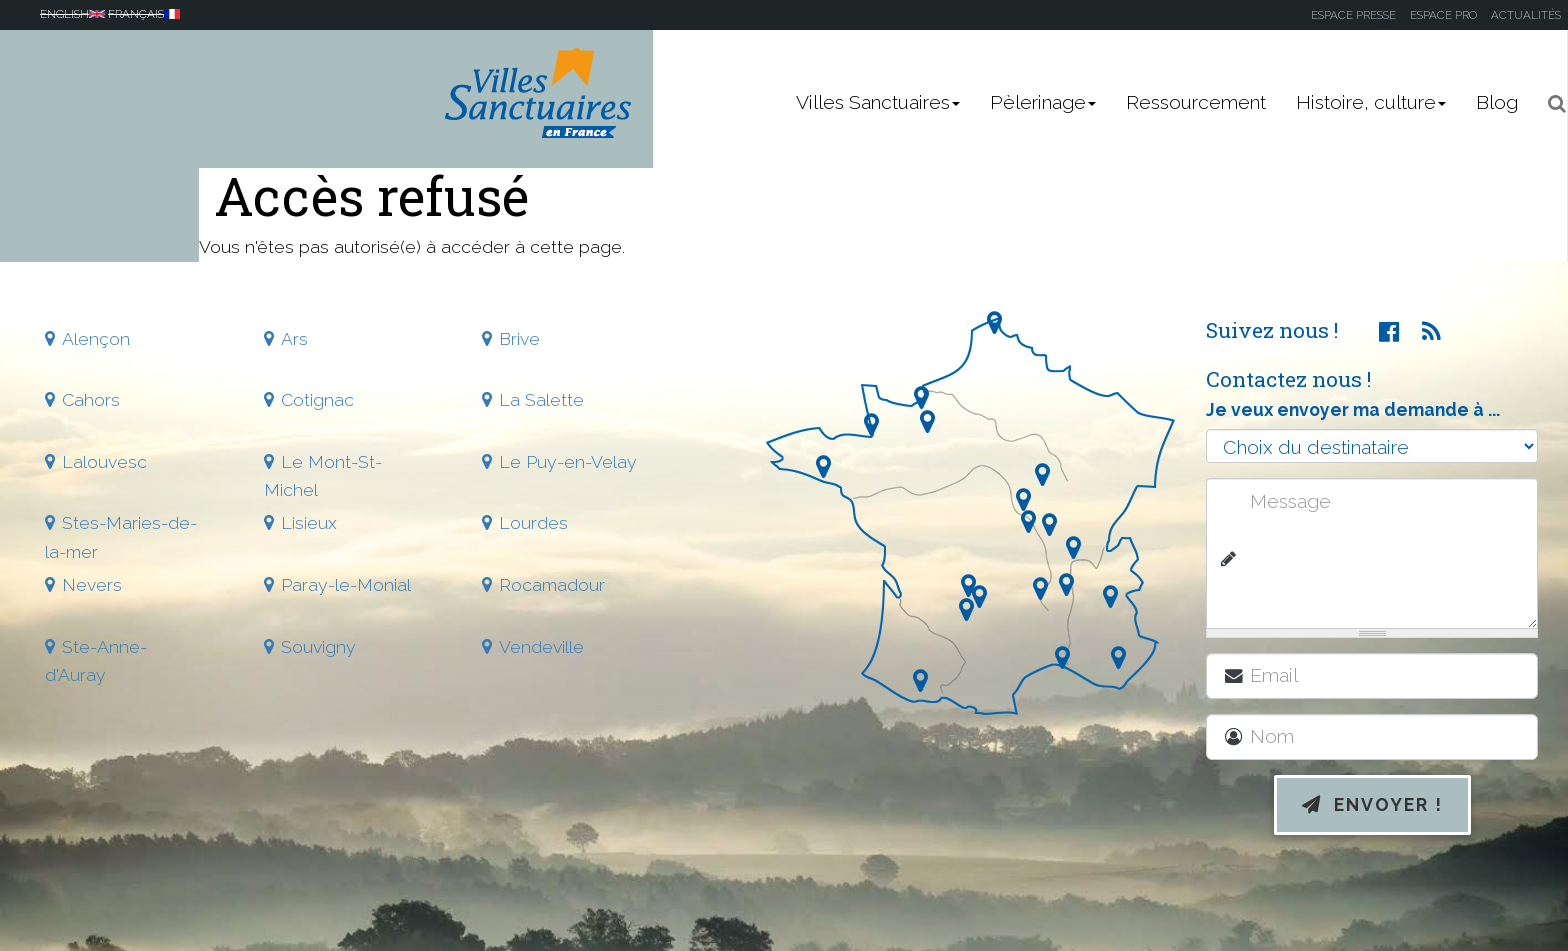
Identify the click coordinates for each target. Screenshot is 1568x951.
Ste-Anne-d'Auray (96, 660)
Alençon (96, 338)
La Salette (541, 399)
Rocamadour (552, 584)
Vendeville (541, 646)
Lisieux (309, 522)
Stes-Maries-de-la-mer (121, 536)
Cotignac (317, 399)
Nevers (92, 584)
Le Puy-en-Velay (568, 461)
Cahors (91, 399)
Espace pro (1443, 15)
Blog (1497, 102)
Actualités (1526, 15)
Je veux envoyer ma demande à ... (1353, 409)
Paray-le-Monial (346, 584)
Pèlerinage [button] (1043, 102)
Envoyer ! (1372, 804)
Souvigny (318, 646)
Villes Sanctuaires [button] (878, 102)
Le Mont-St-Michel (323, 475)
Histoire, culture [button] (1371, 102)
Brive (519, 338)
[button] (1550, 103)
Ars (294, 338)
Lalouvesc (104, 461)
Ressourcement (1196, 102)
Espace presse (1353, 15)
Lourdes (533, 522)
